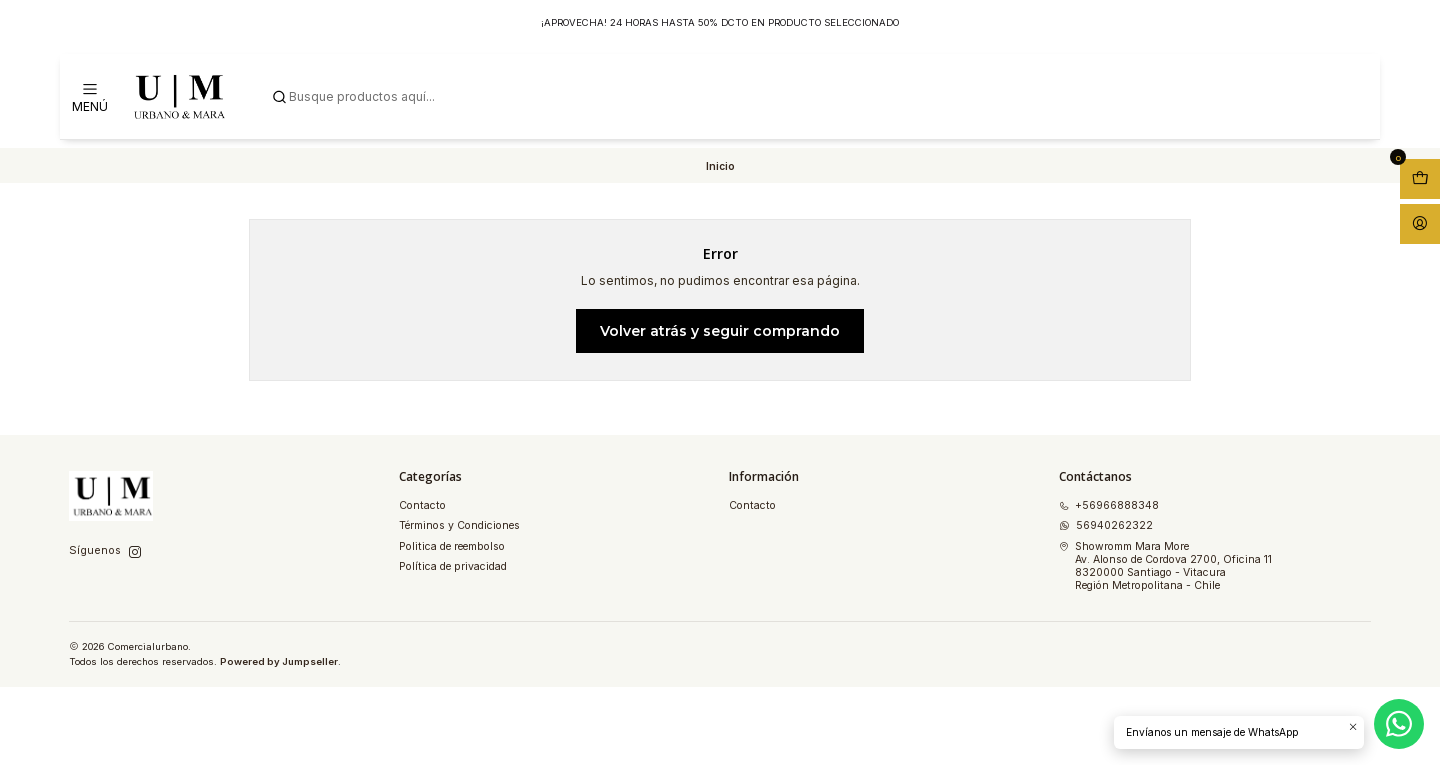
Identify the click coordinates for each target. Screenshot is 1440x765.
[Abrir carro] (1420, 179)
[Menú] (90, 97)
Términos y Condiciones (459, 525)
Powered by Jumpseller (279, 661)
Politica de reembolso (452, 546)
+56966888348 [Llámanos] (1109, 505)
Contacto (422, 505)
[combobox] (816, 97)
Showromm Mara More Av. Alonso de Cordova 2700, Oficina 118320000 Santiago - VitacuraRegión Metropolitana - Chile (1165, 566)
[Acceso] (1420, 224)
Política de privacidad (453, 566)
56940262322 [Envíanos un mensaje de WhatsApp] (1106, 525)
